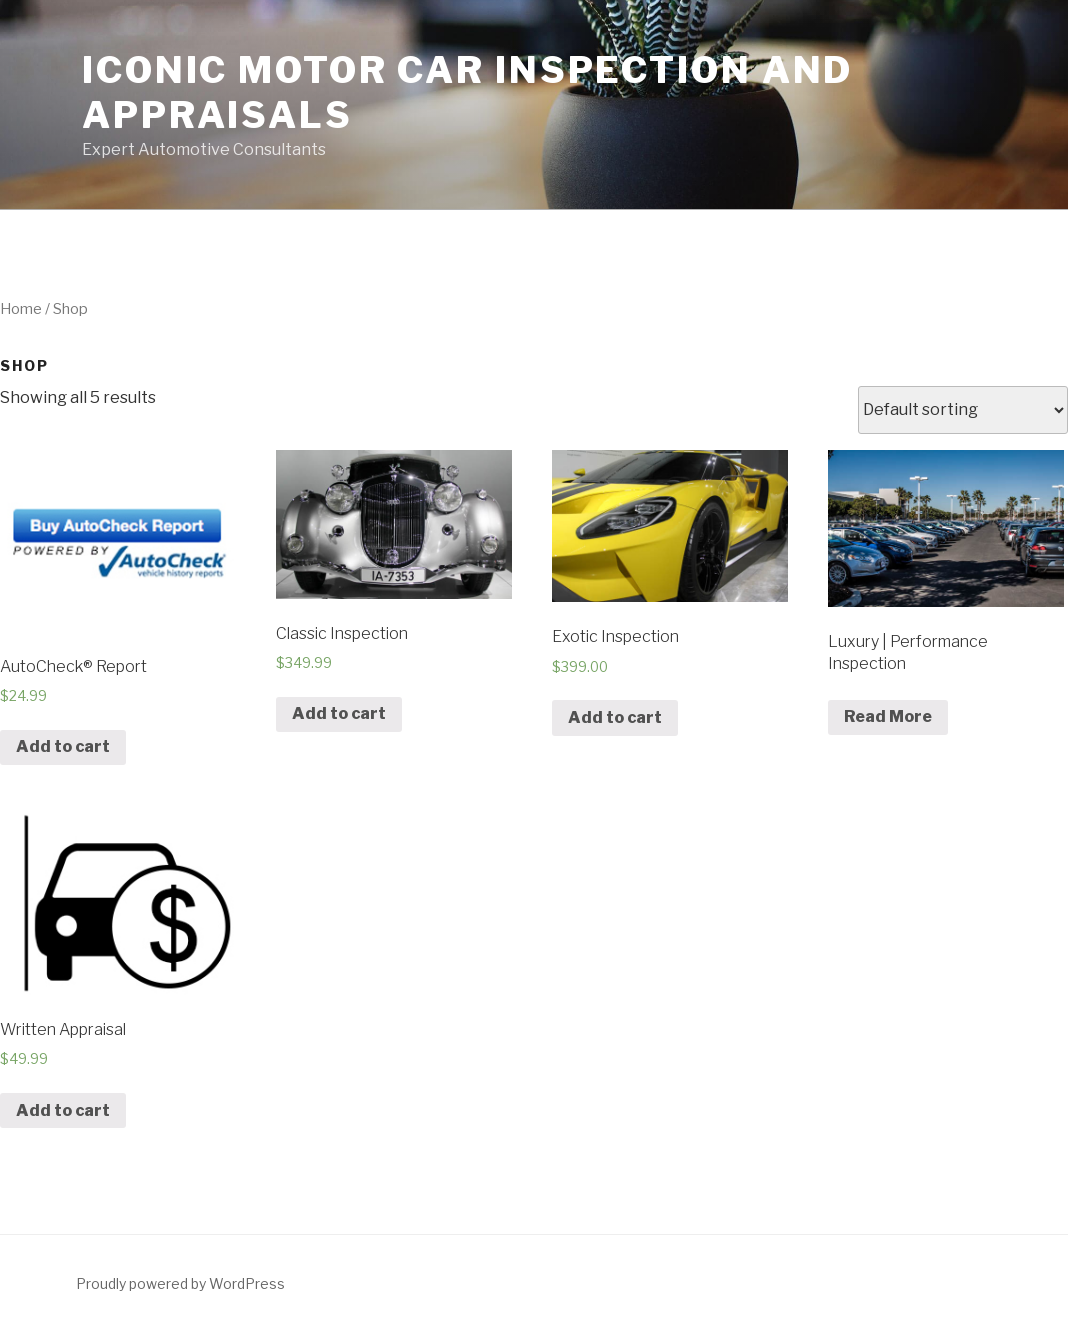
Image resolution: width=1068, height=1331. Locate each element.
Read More (888, 716)
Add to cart (63, 746)
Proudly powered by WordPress (180, 1283)
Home (21, 309)
